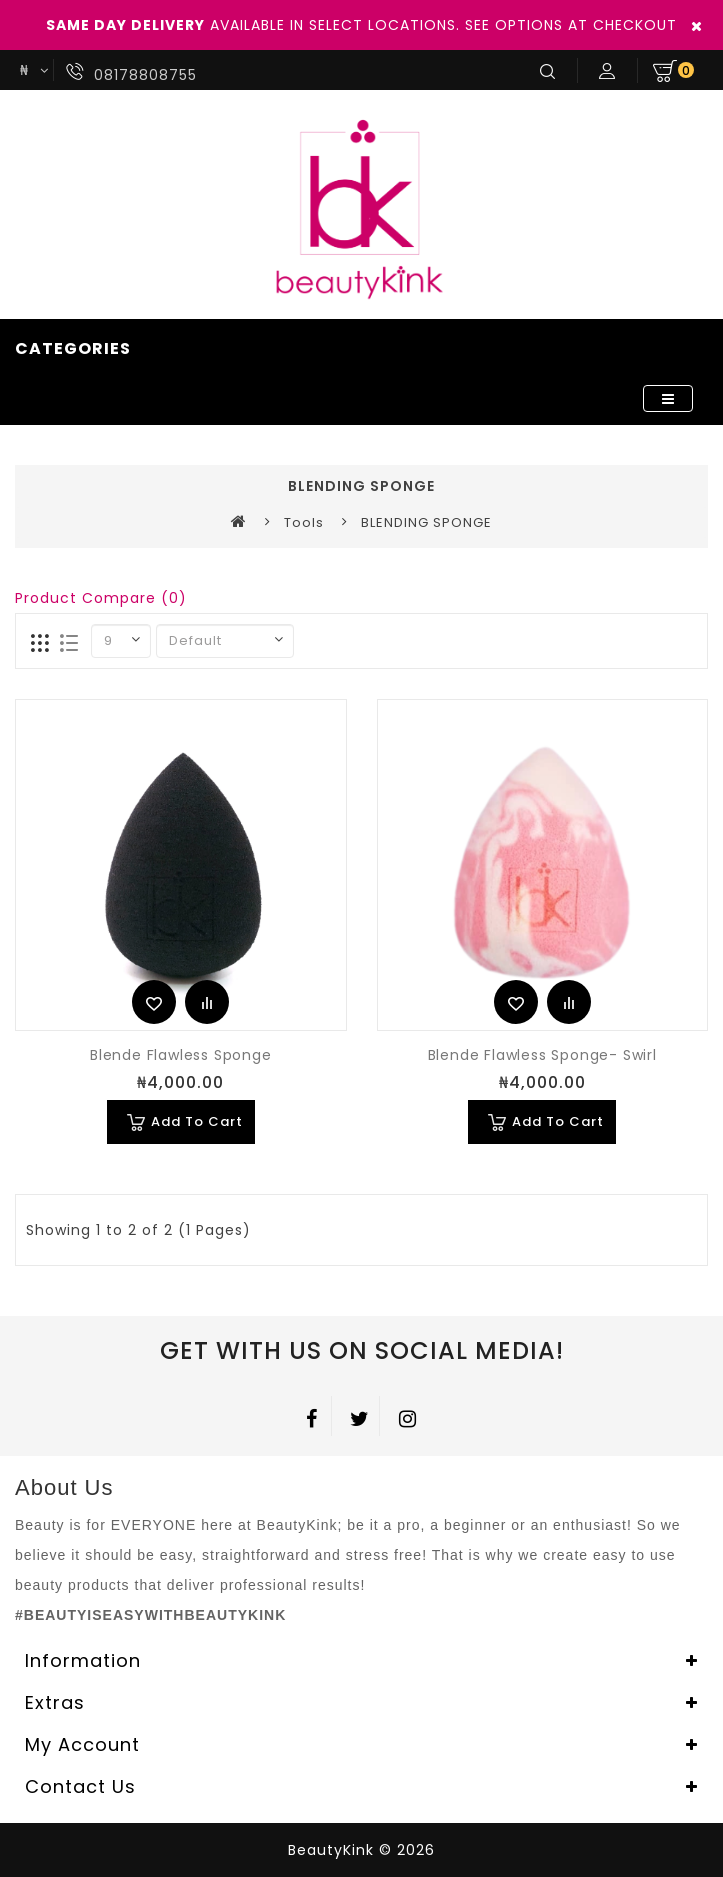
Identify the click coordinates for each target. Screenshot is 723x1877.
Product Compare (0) (101, 598)
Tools (304, 522)
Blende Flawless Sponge (181, 1055)
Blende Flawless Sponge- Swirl (542, 1055)
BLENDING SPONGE (426, 522)
